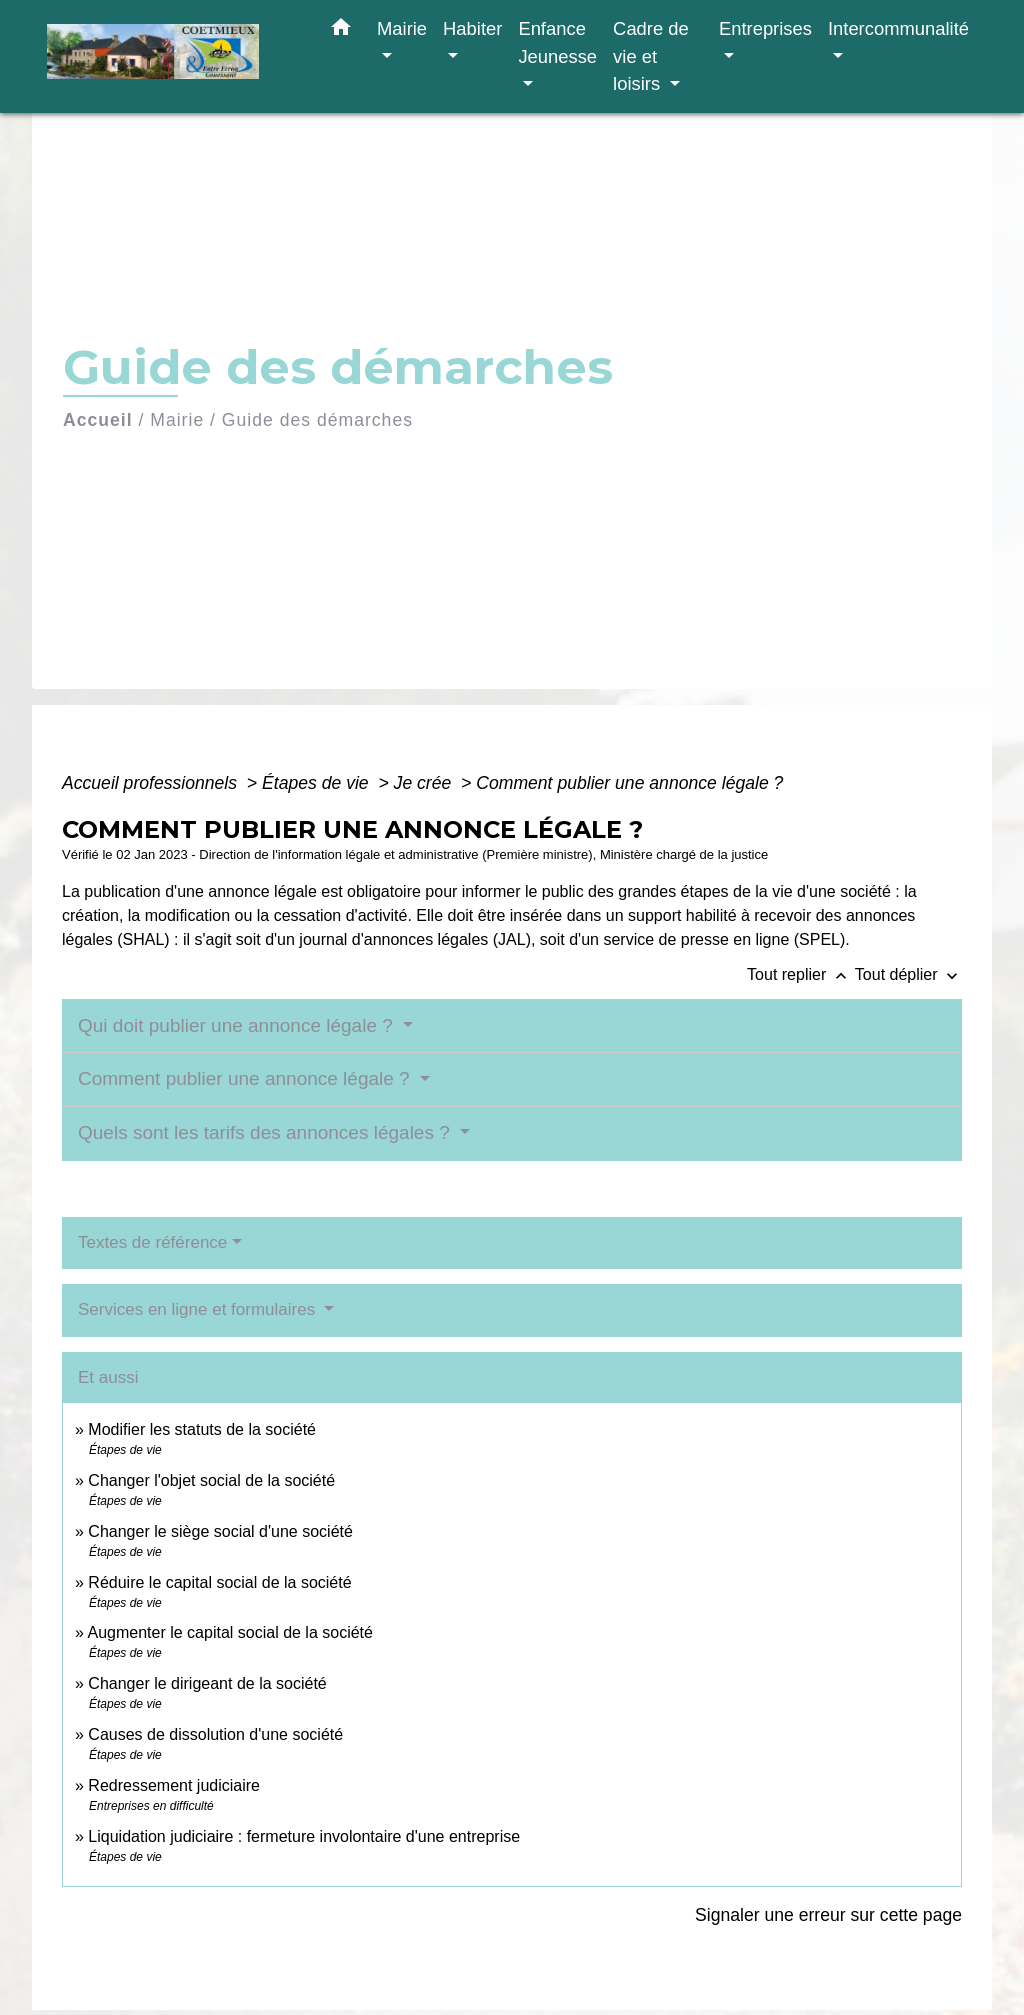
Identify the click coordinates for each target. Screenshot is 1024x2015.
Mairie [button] (402, 28)
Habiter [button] (472, 28)
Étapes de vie (318, 783)
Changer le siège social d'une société (220, 1531)
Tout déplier (908, 974)
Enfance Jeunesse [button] (557, 42)
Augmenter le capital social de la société (230, 1632)
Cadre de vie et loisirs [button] (651, 56)
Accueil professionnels (152, 783)
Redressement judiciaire (174, 1785)
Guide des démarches (317, 420)
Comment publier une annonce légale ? (629, 783)
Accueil (98, 420)
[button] (341, 31)
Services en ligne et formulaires (199, 1309)
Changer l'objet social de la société (211, 1480)
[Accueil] (172, 56)
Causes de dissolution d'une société (215, 1734)
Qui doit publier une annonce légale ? (238, 1025)
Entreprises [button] (765, 28)
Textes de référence (152, 1242)
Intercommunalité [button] (898, 28)
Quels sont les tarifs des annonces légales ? (266, 1132)
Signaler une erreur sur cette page (828, 1915)
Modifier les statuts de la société (202, 1429)
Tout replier (801, 974)
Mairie (177, 420)
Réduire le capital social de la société (219, 1582)
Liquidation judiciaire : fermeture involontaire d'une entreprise (304, 1836)
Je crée (425, 783)
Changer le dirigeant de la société (207, 1683)
